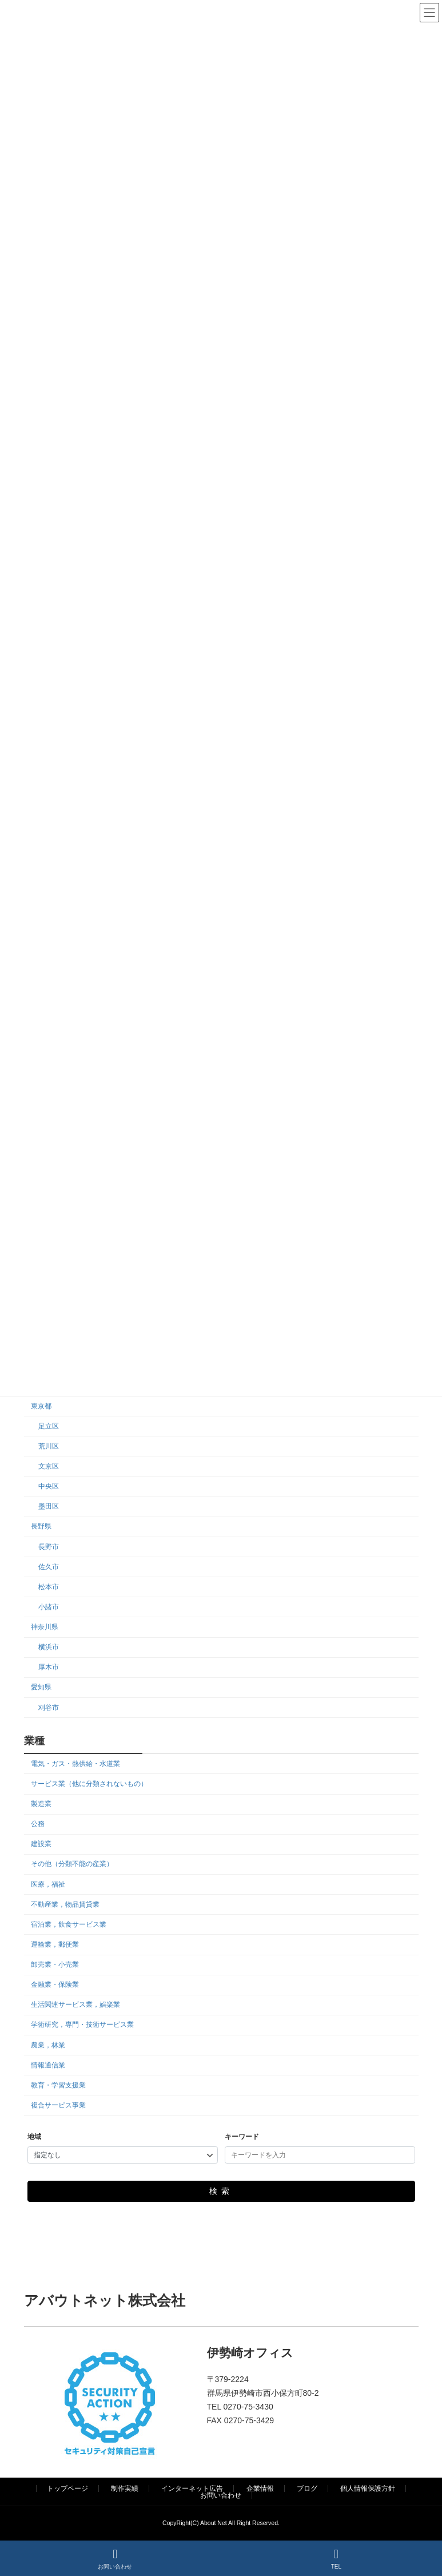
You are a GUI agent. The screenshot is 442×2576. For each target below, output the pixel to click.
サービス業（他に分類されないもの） (89, 1784)
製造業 (41, 1804)
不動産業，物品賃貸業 (65, 1904)
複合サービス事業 (58, 2105)
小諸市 (48, 1607)
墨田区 (48, 1506)
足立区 (48, 1426)
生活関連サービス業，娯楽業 (75, 2005)
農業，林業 (48, 2045)
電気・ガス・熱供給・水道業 (75, 1764)
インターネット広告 (192, 2488)
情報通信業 (48, 2065)
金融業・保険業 (55, 1984)
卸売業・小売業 (55, 1964)
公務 (38, 1824)
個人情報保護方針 (367, 2488)
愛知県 (41, 1688)
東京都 (41, 1406)
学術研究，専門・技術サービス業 (82, 2025)
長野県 (41, 1527)
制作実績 (124, 2488)
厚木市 (48, 1667)
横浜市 (48, 1647)
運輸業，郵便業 (55, 1944)
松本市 (48, 1587)
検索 (221, 2191)
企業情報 (260, 2488)
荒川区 (48, 1446)
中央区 (48, 1486)
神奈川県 (44, 1627)
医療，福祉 (48, 1884)
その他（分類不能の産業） (72, 1864)
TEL (336, 2559)
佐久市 (48, 1567)
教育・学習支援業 (58, 2085)
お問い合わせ (220, 2495)
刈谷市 (48, 1708)
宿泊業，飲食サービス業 (68, 1924)
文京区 (48, 1466)
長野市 (48, 1547)
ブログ (307, 2488)
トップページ (67, 2488)
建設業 (41, 1844)
